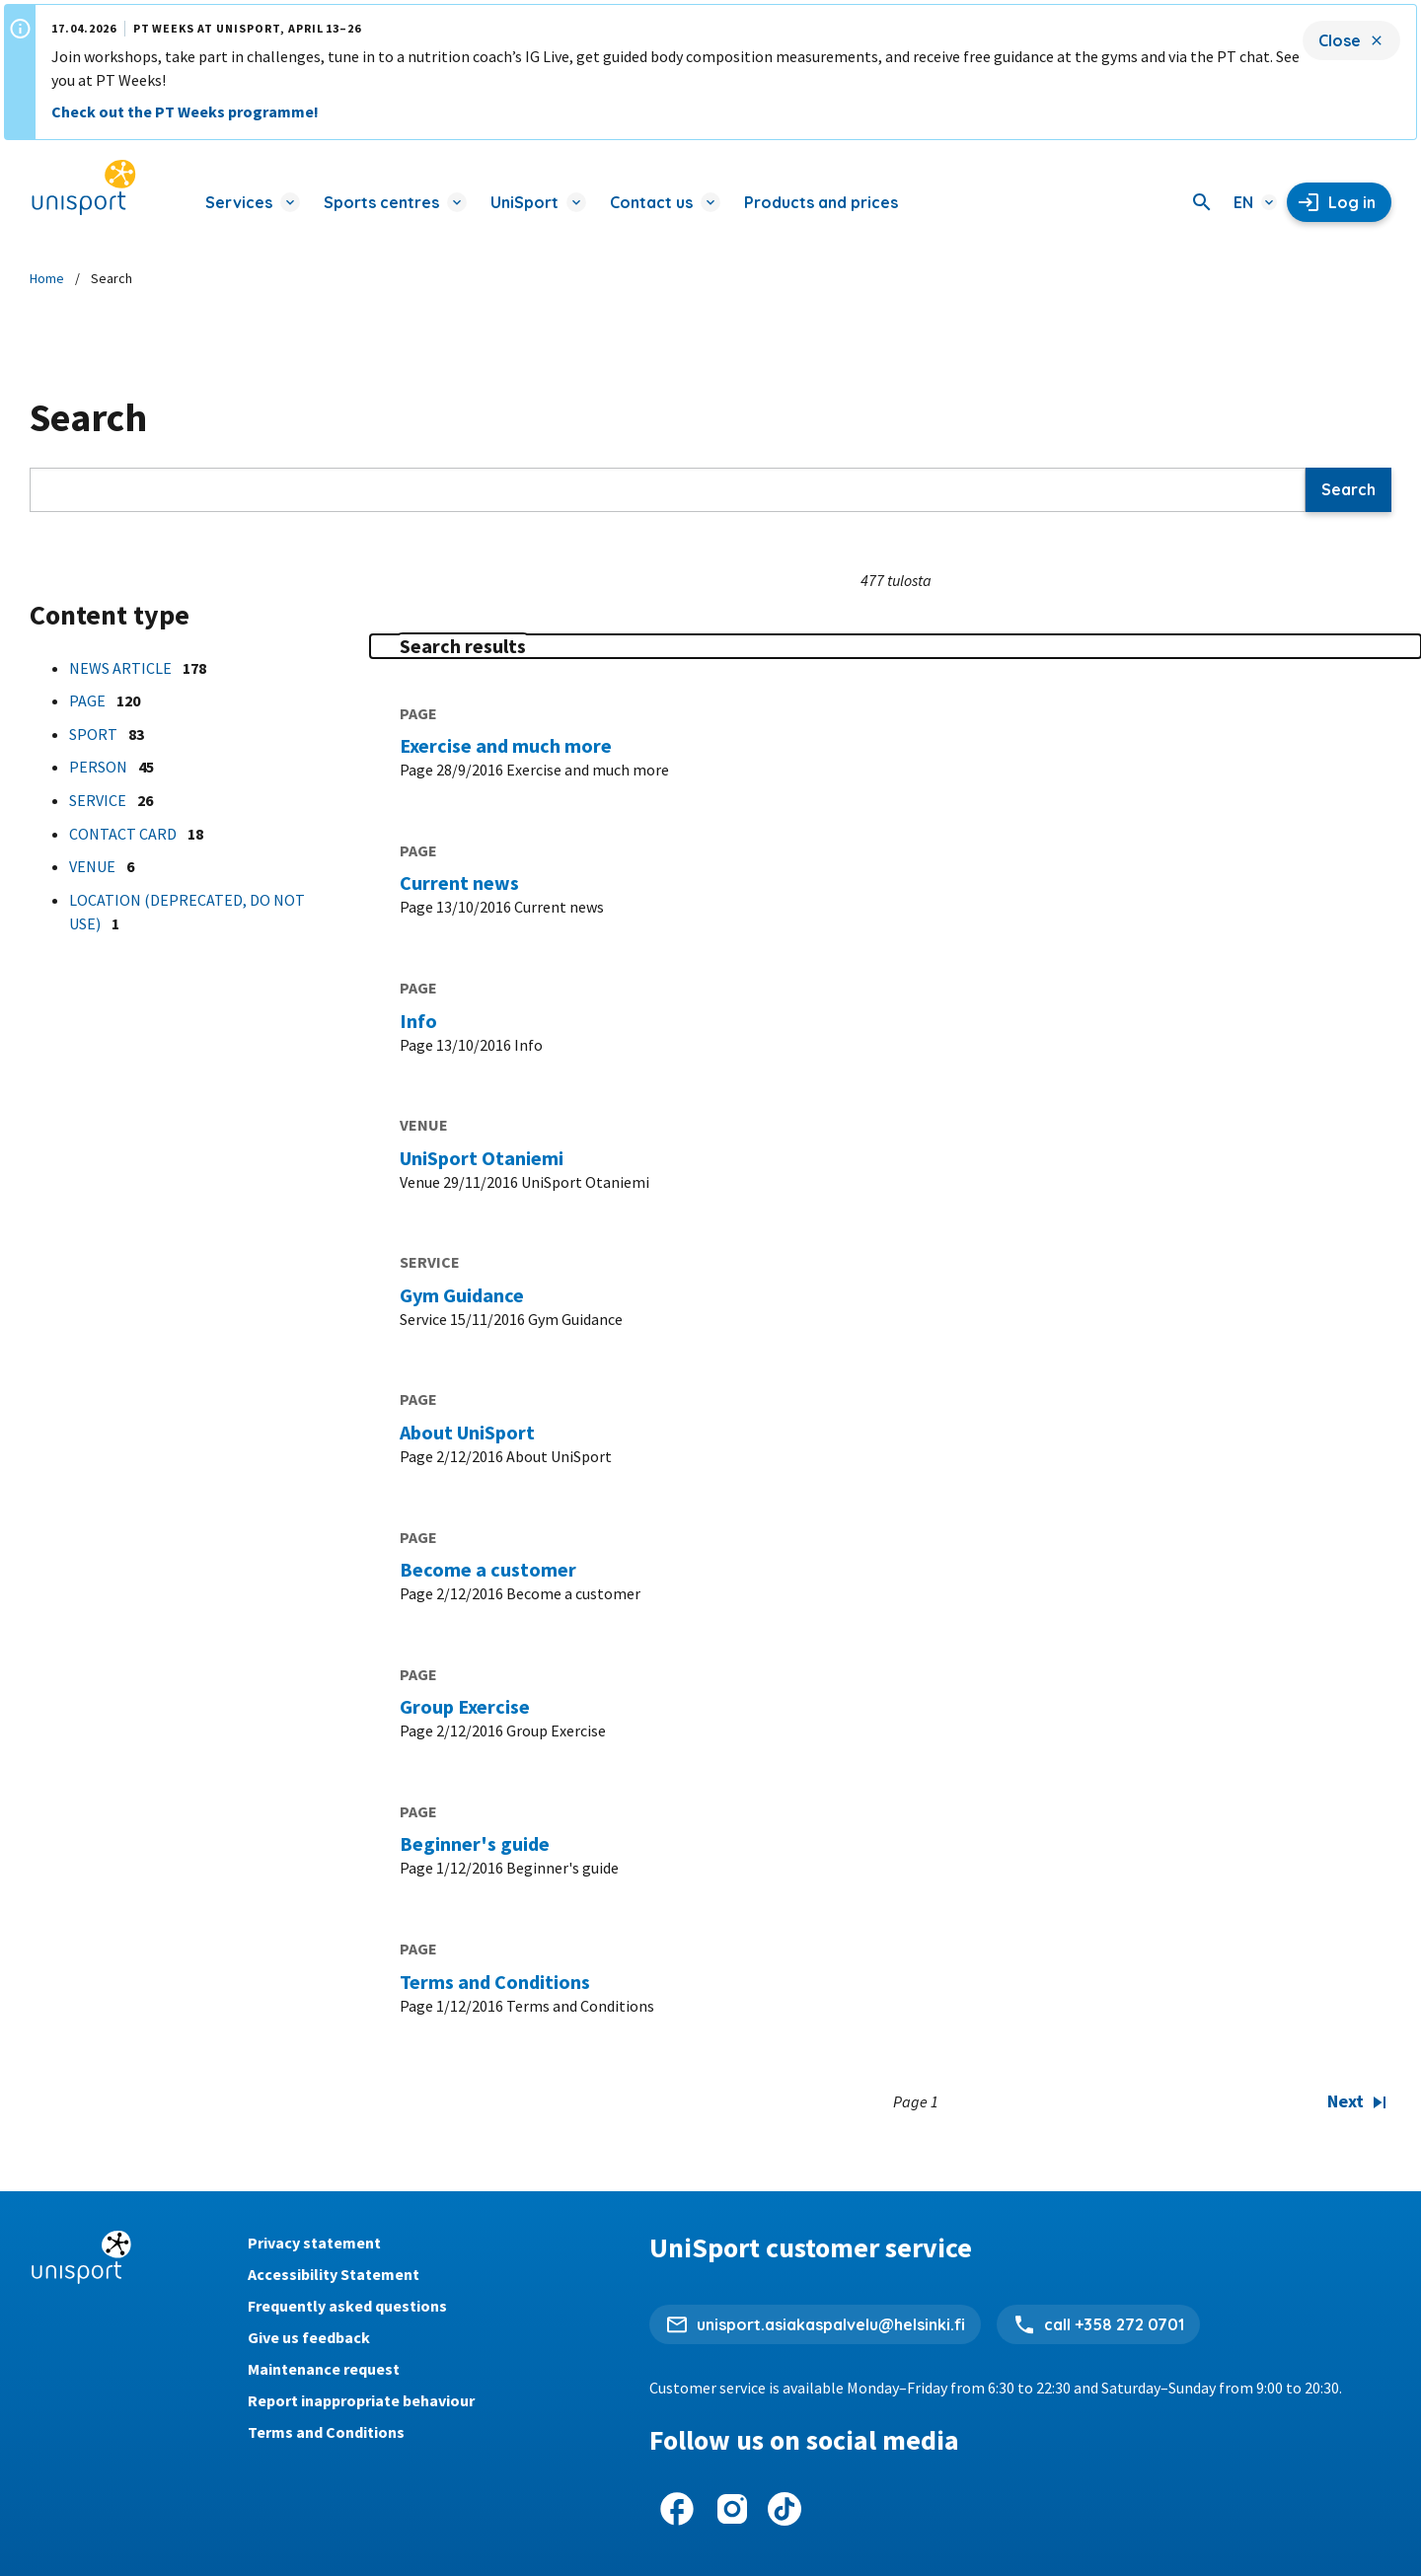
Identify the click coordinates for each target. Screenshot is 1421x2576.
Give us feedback (309, 2337)
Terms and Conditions (326, 2432)
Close (1339, 40)
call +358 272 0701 (1114, 2324)
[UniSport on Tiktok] (784, 2509)
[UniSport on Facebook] (677, 2509)
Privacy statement (314, 2242)
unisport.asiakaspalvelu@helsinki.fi (831, 2324)
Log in (1352, 202)
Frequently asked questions (347, 2306)
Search (1348, 489)
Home (47, 278)
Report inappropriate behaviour (361, 2400)
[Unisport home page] (84, 188)
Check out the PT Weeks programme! (185, 111)
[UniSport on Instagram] (732, 2509)
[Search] (1202, 202)
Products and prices (821, 202)
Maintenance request (324, 2369)
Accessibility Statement (333, 2274)
